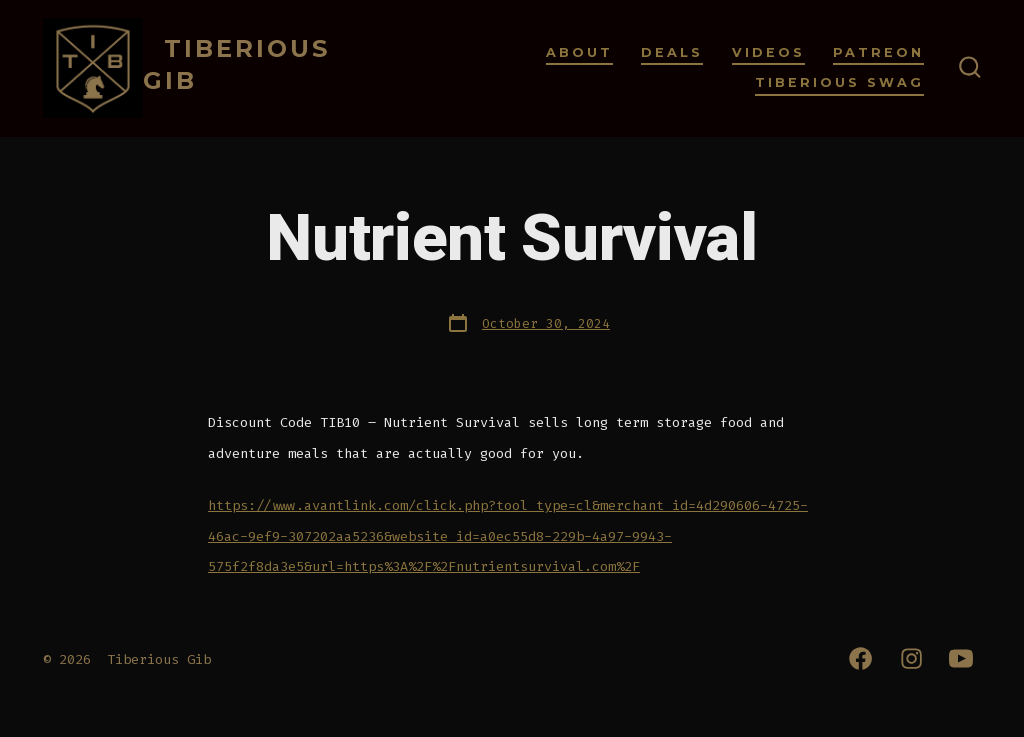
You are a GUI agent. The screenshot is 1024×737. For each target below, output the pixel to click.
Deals (672, 52)
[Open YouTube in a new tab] (961, 658)
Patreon (878, 52)
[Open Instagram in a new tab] (911, 658)
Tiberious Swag (839, 82)
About (579, 52)
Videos (768, 52)
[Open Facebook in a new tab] (860, 658)
